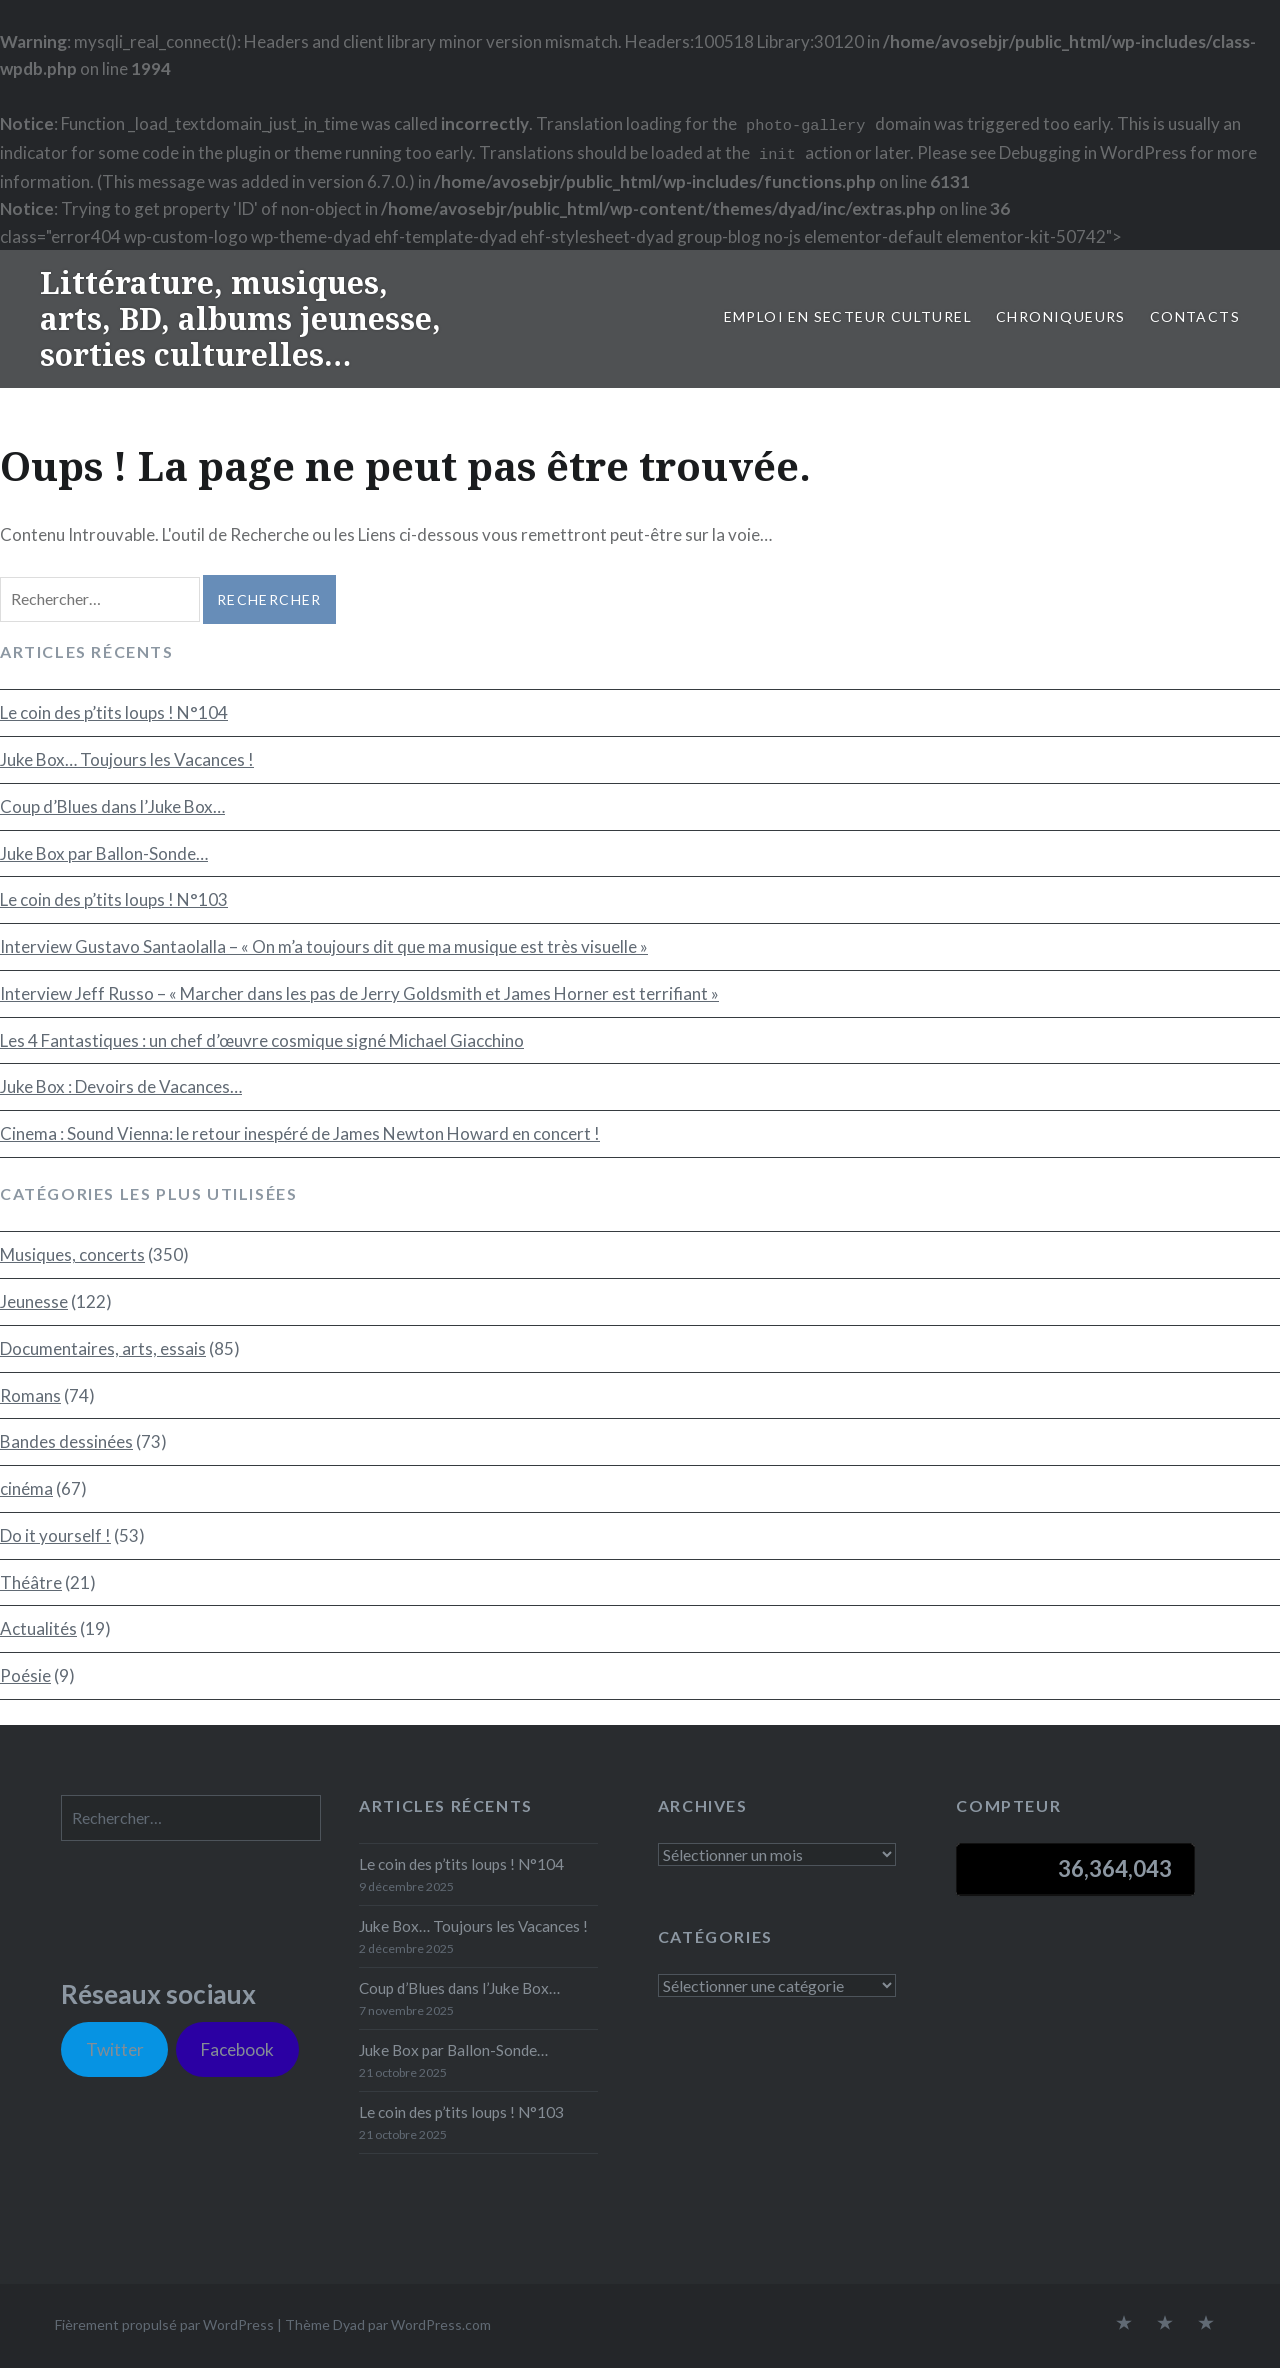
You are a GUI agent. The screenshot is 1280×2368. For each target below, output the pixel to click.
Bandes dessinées (66, 1441)
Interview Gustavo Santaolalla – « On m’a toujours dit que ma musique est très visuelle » (324, 946)
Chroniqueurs (1061, 316)
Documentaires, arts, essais (103, 1348)
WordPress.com (441, 2324)
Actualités (38, 1628)
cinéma (26, 1488)
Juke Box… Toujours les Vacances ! (127, 759)
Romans (30, 1395)
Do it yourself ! (55, 1535)
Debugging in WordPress (1093, 152)
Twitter (115, 2049)
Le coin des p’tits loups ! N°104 (114, 712)
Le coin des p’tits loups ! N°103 (114, 899)
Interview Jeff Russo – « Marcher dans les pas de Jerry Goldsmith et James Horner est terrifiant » (359, 993)
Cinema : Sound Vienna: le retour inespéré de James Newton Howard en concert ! (300, 1133)
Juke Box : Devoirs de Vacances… (121, 1086)
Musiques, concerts (72, 1254)
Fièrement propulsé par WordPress (164, 2324)
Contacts (1195, 316)
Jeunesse (34, 1301)
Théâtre (31, 1582)
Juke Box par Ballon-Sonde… (104, 853)
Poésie (25, 1675)
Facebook (237, 2049)
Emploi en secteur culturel (848, 316)
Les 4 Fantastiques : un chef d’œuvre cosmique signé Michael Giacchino (262, 1040)
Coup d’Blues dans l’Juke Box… (112, 806)
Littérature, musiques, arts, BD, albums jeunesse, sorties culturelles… (240, 318)
